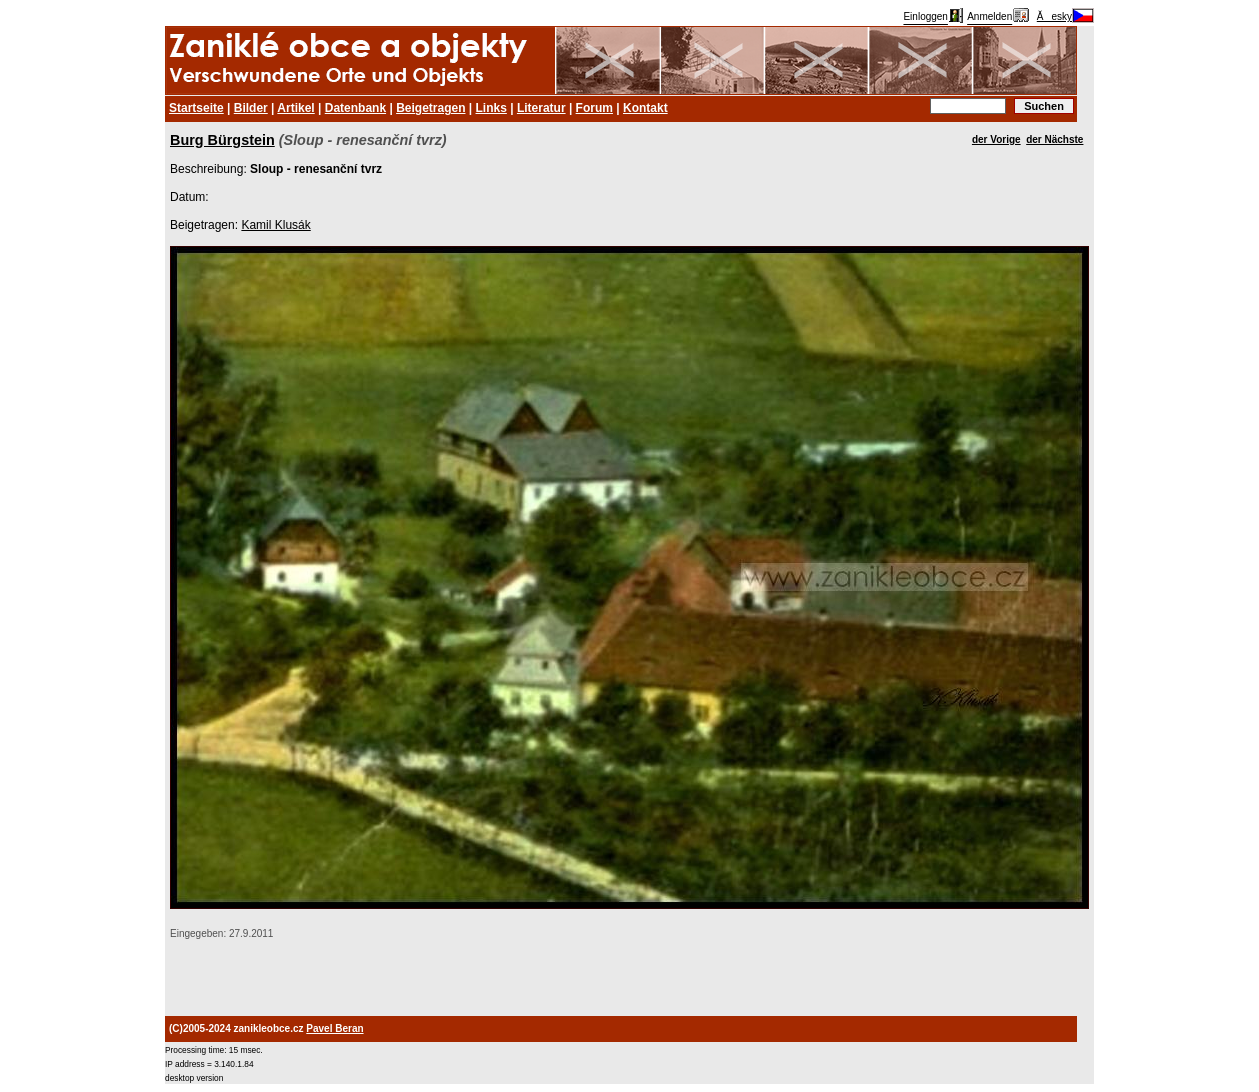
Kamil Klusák (275, 225)
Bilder (251, 108)
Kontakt (645, 108)
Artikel (295, 108)
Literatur (541, 108)
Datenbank (355, 108)
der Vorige (996, 139)
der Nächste (1054, 139)
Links (491, 108)
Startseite (196, 108)
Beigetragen (430, 108)
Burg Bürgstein (222, 140)
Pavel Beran (334, 1028)
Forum (594, 108)
